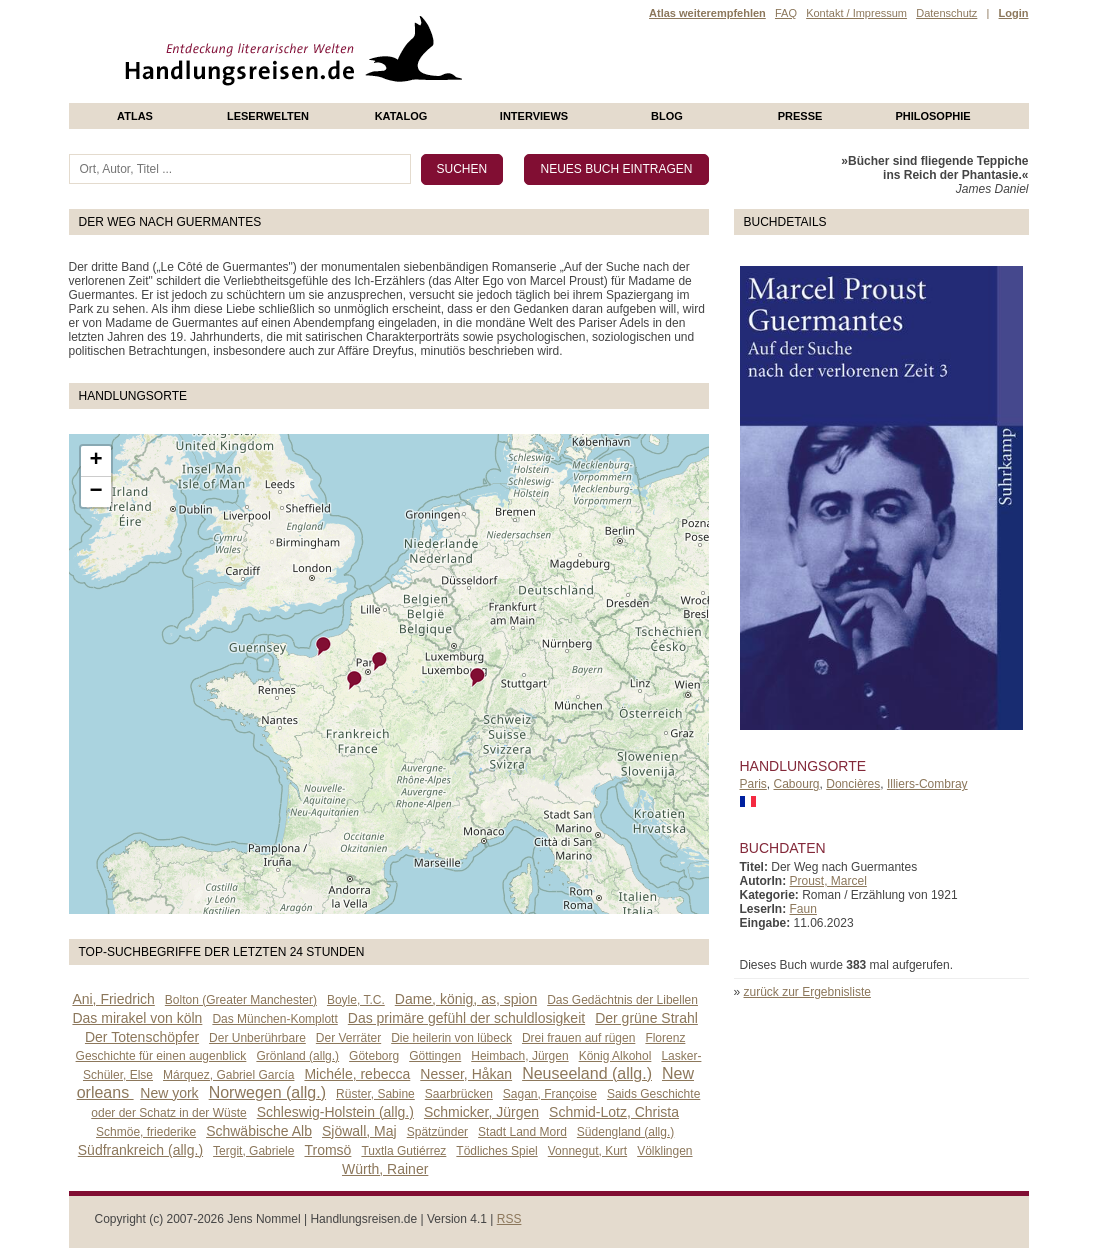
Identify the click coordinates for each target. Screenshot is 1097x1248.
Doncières (853, 784)
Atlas (135, 116)
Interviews (534, 116)
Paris (753, 784)
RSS (509, 1219)
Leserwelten (268, 116)
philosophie (932, 116)
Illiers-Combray (927, 784)
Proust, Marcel (828, 881)
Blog (667, 116)
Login (1014, 13)
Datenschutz (946, 13)
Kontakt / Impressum (856, 13)
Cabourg (797, 784)
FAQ (786, 13)
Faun (803, 909)
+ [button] (95, 461)
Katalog (401, 116)
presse (800, 116)
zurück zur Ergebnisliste (807, 992)
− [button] (95, 492)
